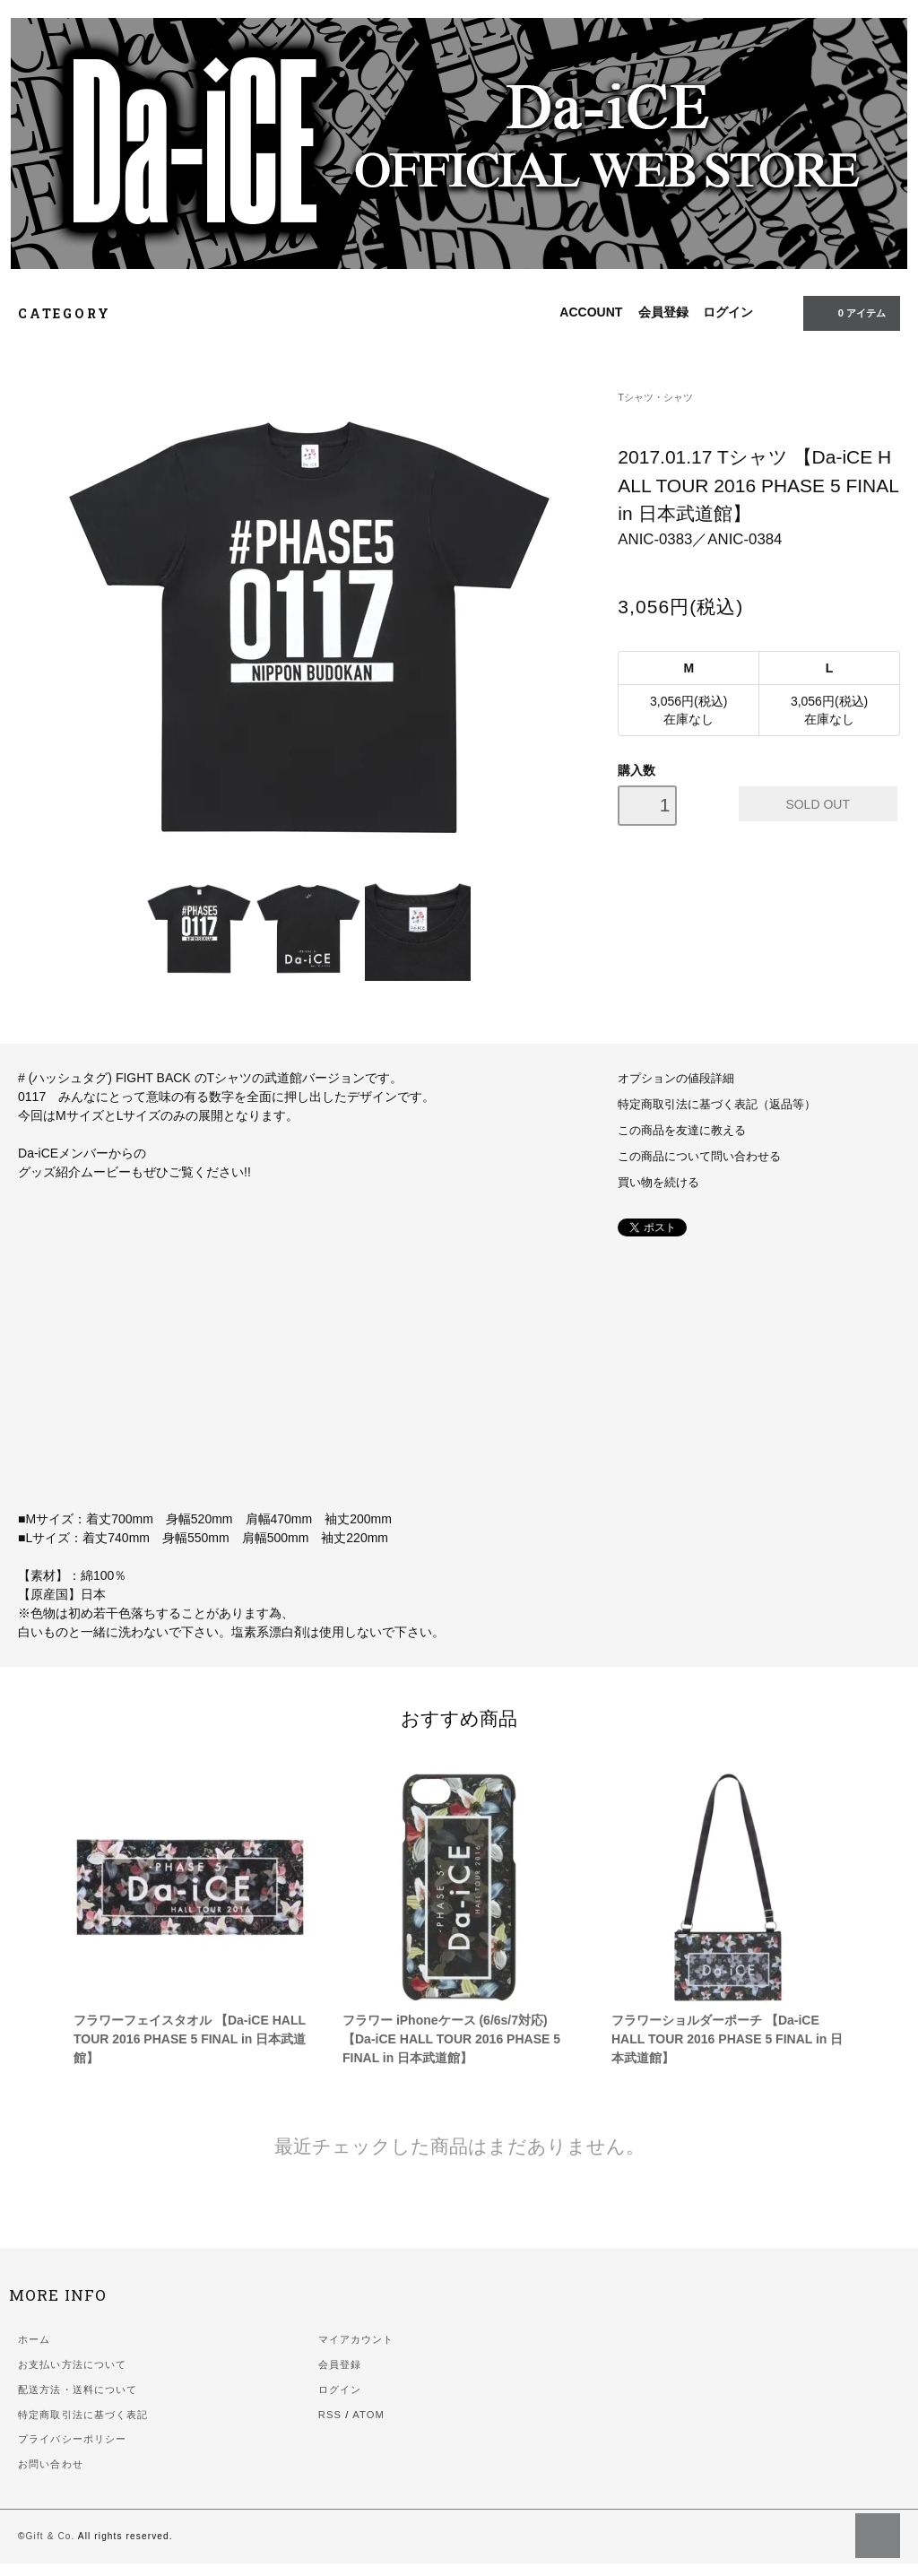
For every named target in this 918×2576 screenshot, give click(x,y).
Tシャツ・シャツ (655, 397)
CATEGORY (74, 313)
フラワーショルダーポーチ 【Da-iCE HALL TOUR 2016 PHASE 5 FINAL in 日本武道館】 (727, 2039)
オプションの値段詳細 (676, 1078)
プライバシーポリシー (72, 2438)
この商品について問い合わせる (699, 1156)
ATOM (368, 2414)
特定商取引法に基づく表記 (83, 2414)
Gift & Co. (50, 2536)
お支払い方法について (72, 2364)
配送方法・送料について (77, 2389)
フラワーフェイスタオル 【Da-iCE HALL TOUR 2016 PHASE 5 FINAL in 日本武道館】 (190, 2039)
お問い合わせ (50, 2464)
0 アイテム (850, 312)
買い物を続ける (658, 1182)
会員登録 (663, 312)
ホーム (34, 2339)
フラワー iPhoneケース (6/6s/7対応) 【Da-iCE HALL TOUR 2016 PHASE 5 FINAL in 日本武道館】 (451, 2039)
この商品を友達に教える (682, 1130)
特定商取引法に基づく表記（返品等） (717, 1104)
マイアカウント (356, 2339)
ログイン (728, 312)
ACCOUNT (590, 312)
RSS (330, 2414)
